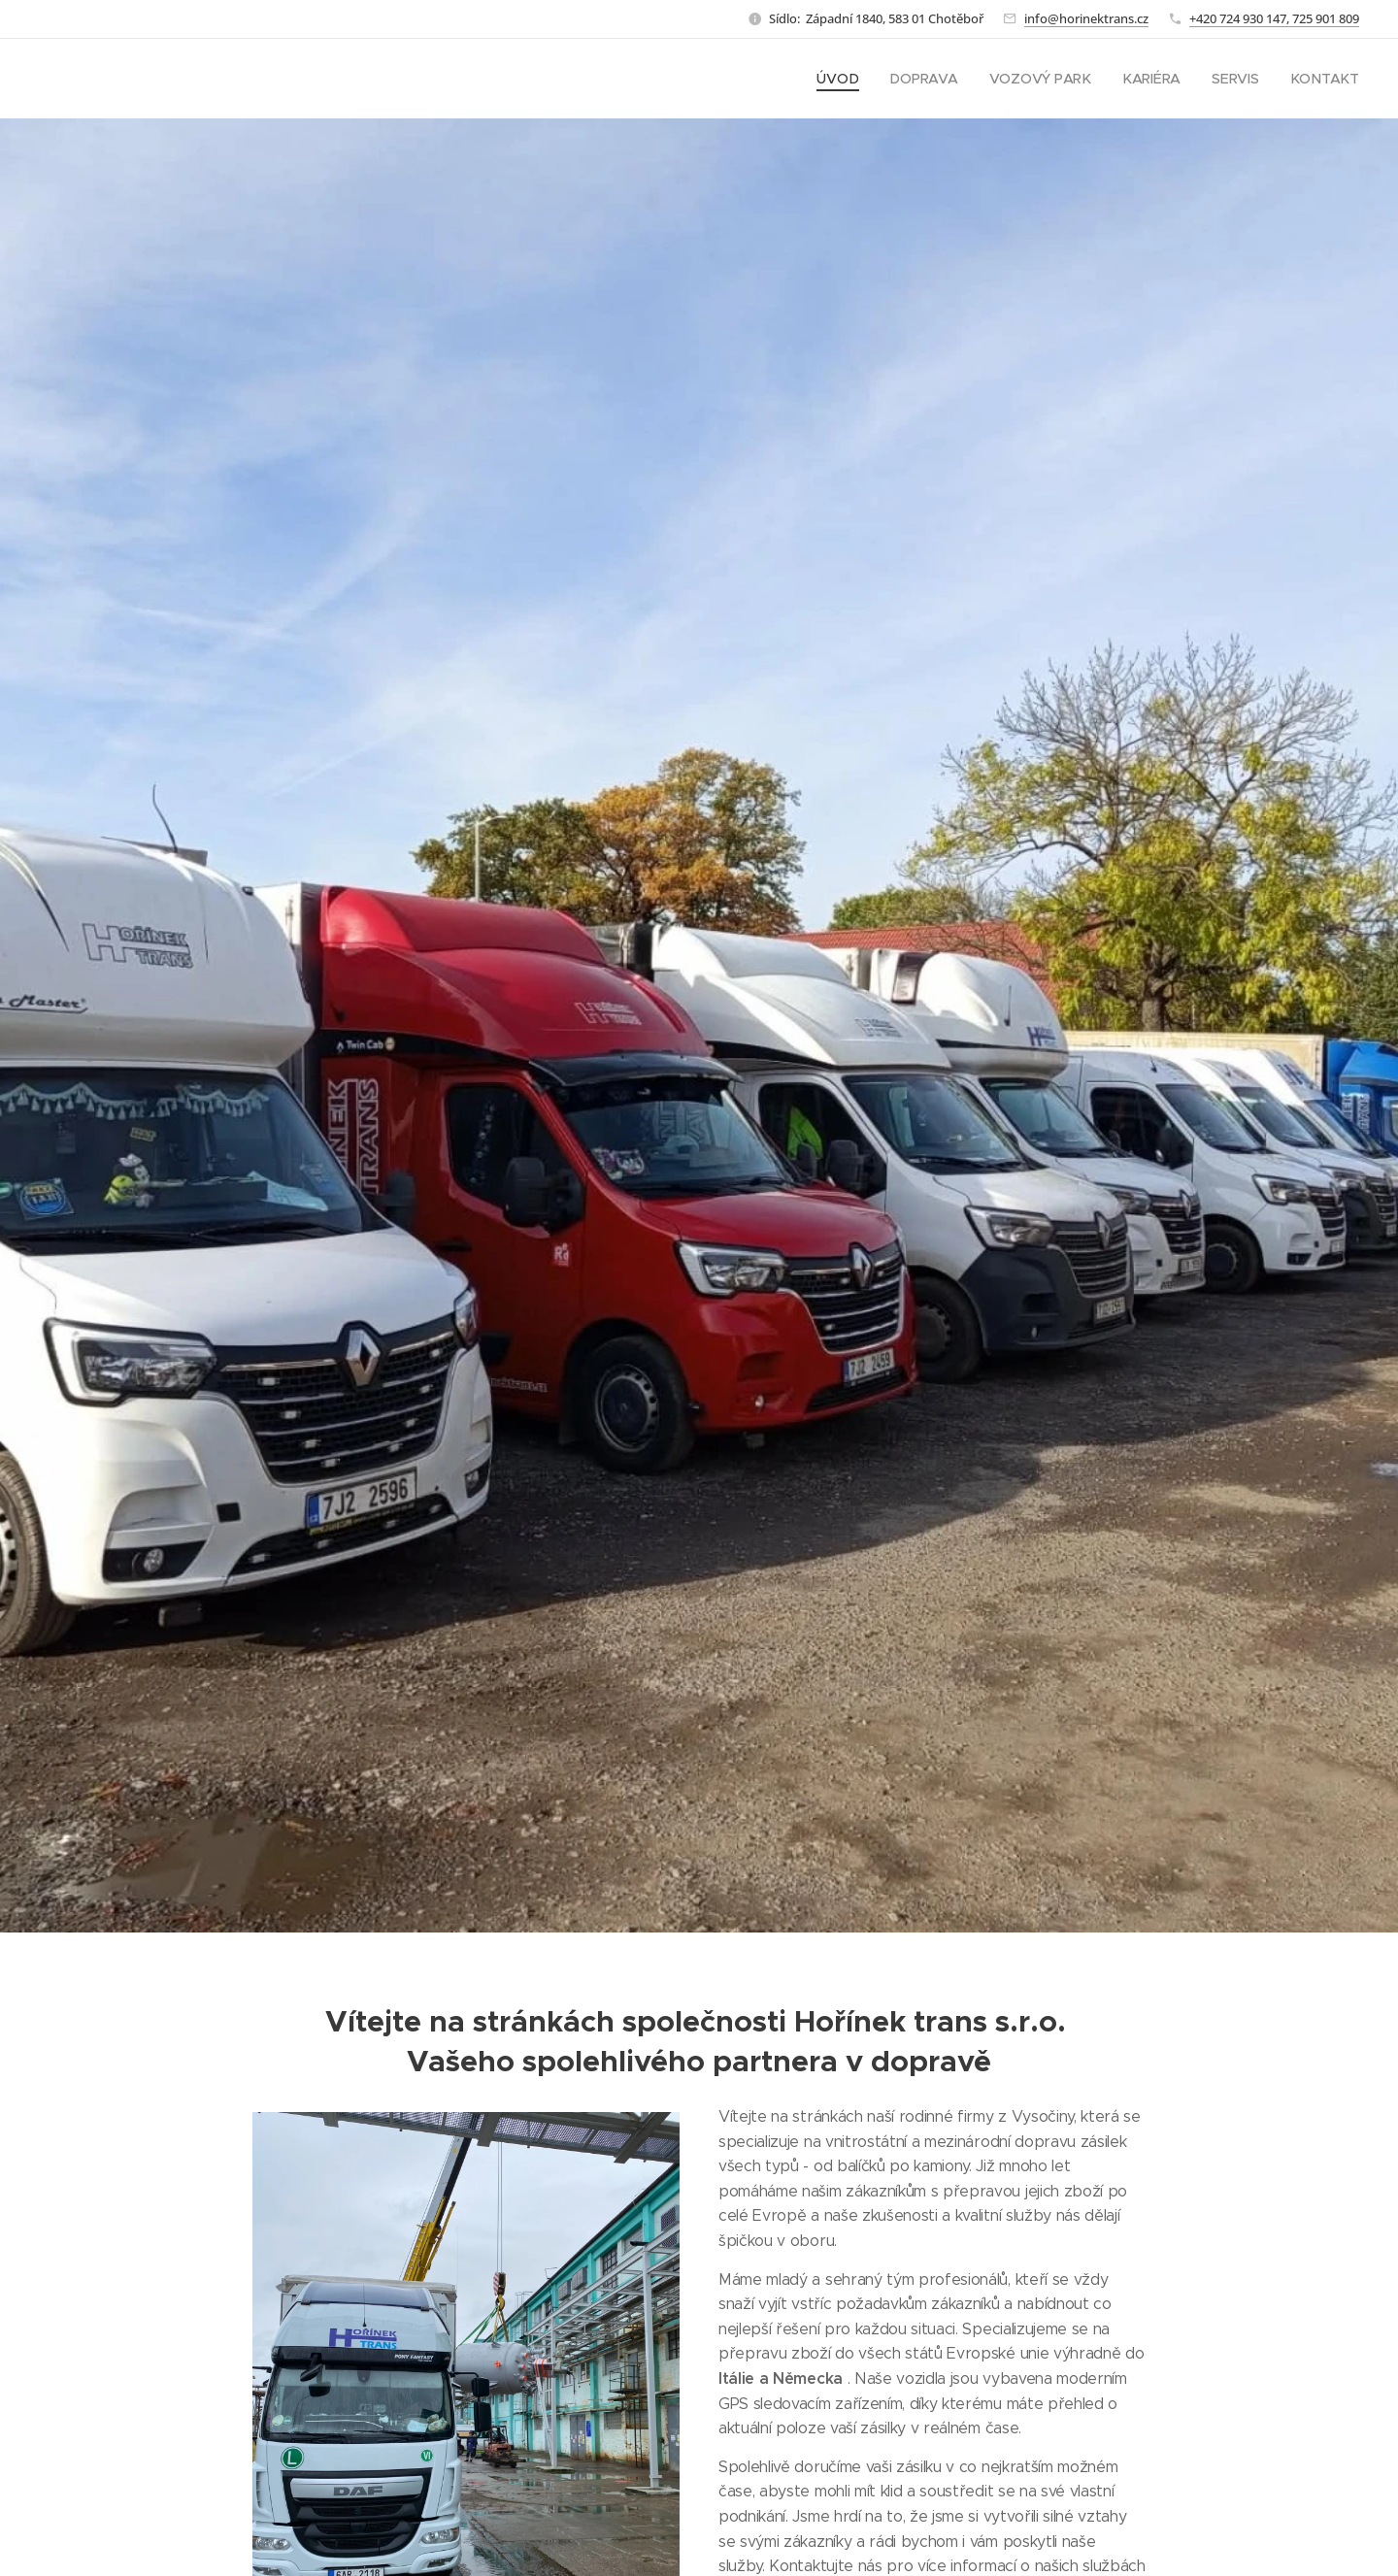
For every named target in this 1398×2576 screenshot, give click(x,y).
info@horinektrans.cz (1086, 18)
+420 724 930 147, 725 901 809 (1274, 18)
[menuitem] (842, 78)
